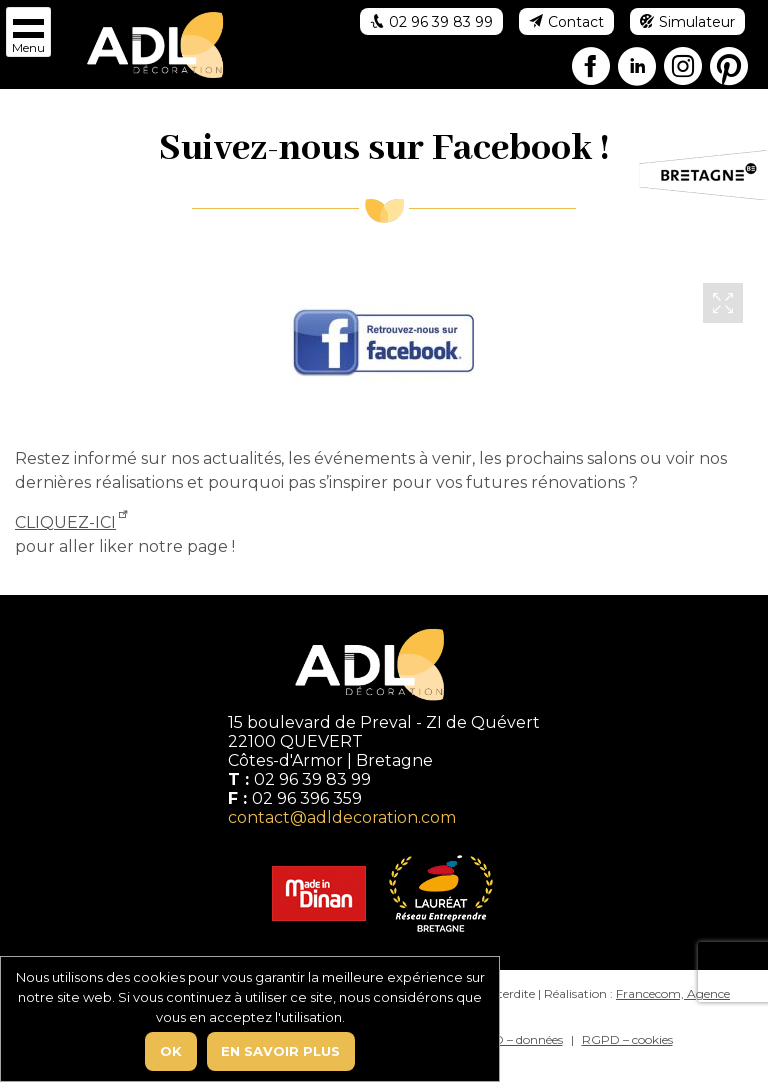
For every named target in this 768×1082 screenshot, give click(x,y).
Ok (171, 1051)
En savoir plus (280, 1051)
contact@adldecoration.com (342, 817)
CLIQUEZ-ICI (65, 522)
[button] (28, 32)
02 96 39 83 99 (312, 779)
